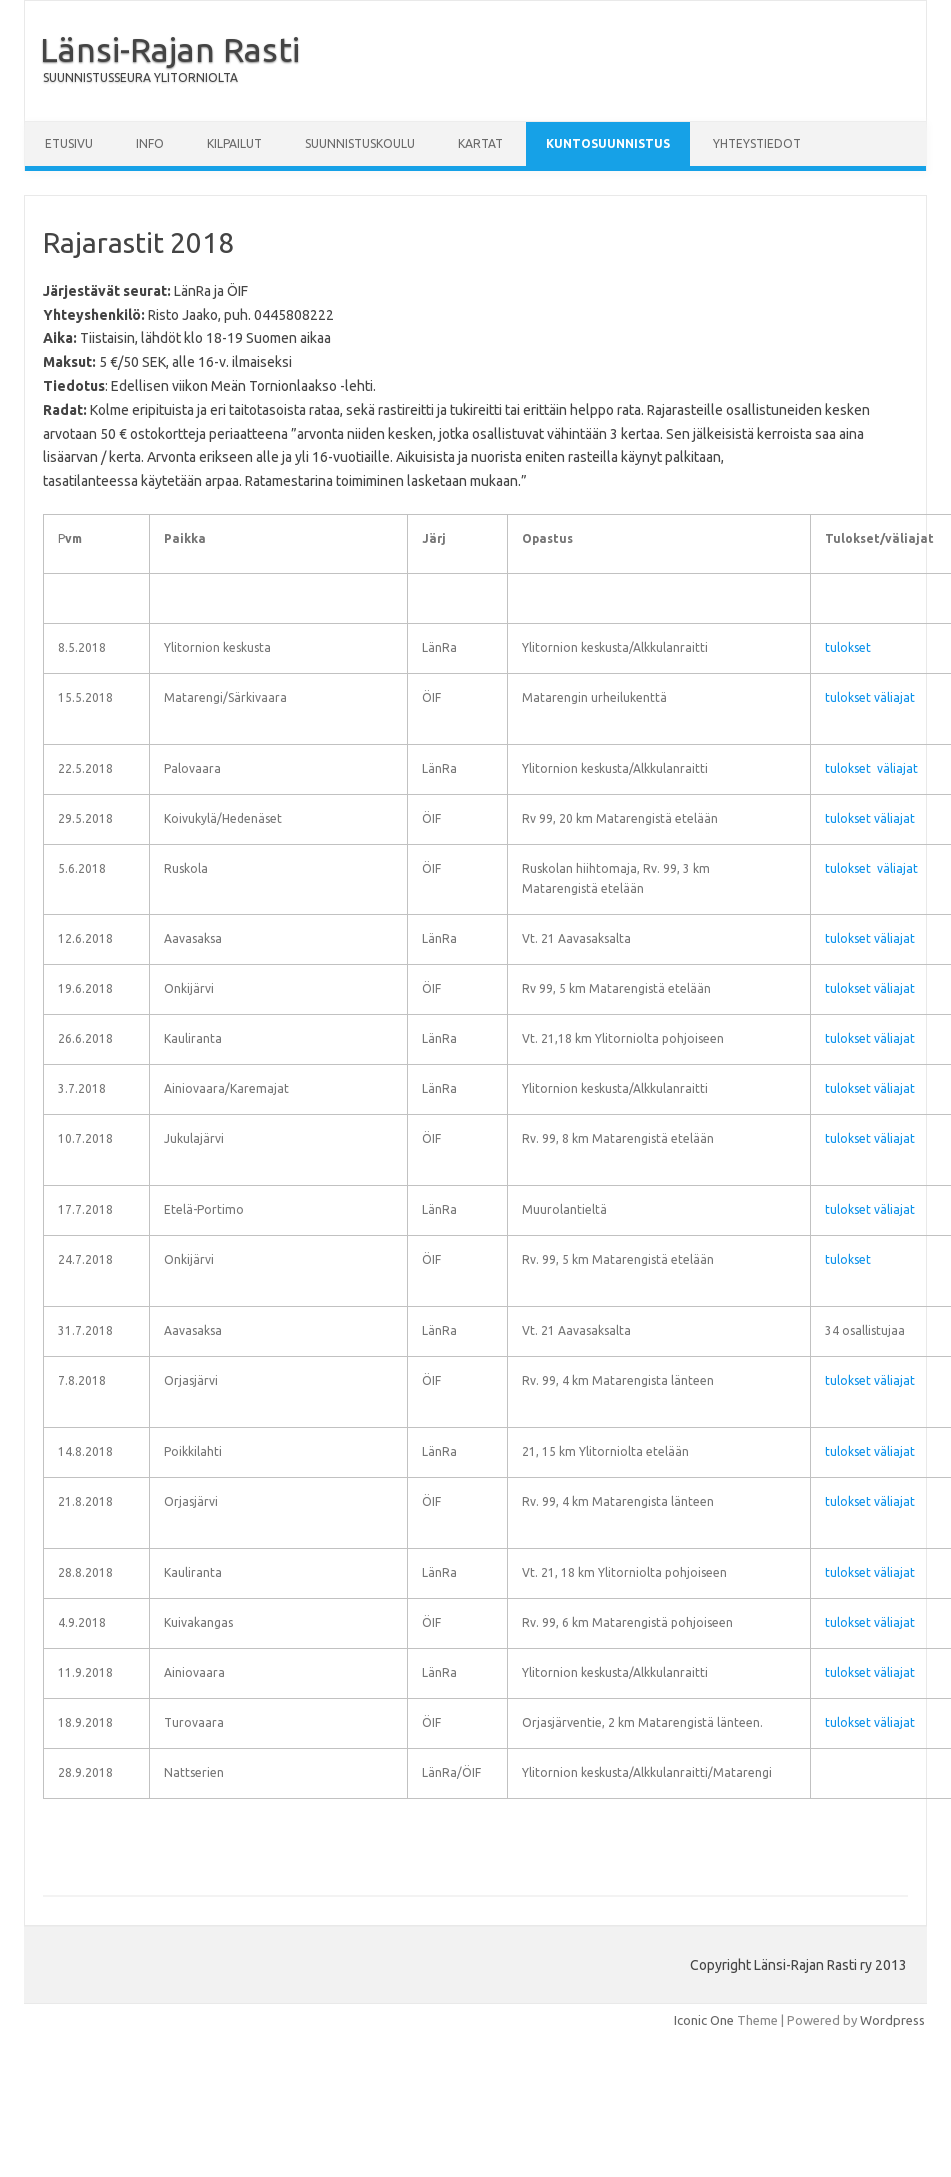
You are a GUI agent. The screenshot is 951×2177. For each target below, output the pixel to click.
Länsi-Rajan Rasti (170, 49)
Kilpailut (234, 143)
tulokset (848, 647)
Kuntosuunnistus (608, 143)
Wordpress (892, 2020)
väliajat (894, 697)
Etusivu (69, 143)
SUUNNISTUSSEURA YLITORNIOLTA (140, 77)
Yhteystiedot (757, 143)
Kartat (480, 143)
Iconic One (704, 2020)
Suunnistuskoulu (360, 143)
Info (150, 143)
